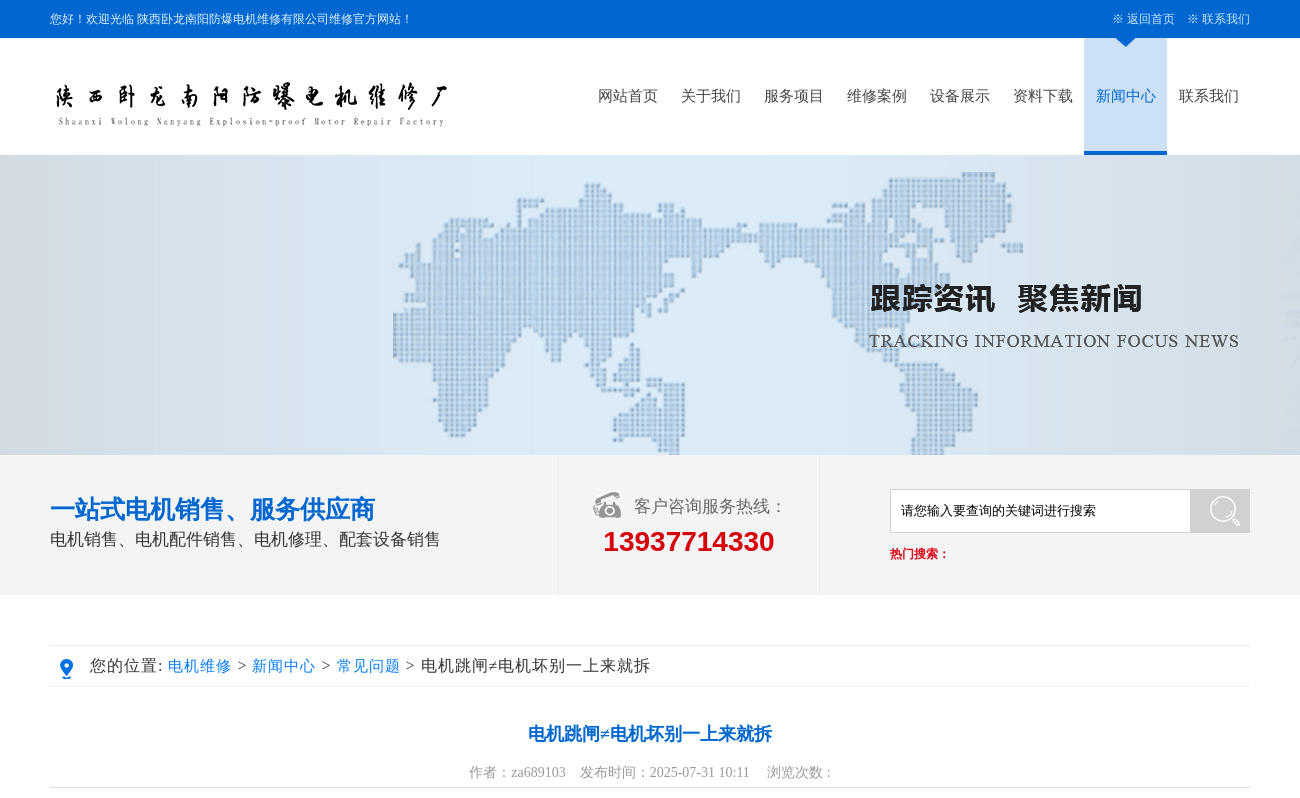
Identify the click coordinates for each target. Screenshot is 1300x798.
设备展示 (960, 96)
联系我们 (1226, 19)
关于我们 (711, 96)
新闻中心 (1126, 96)
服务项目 (794, 96)
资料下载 (1043, 96)
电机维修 (200, 666)
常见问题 (369, 666)
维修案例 (877, 96)
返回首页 (1151, 19)
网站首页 (628, 96)
